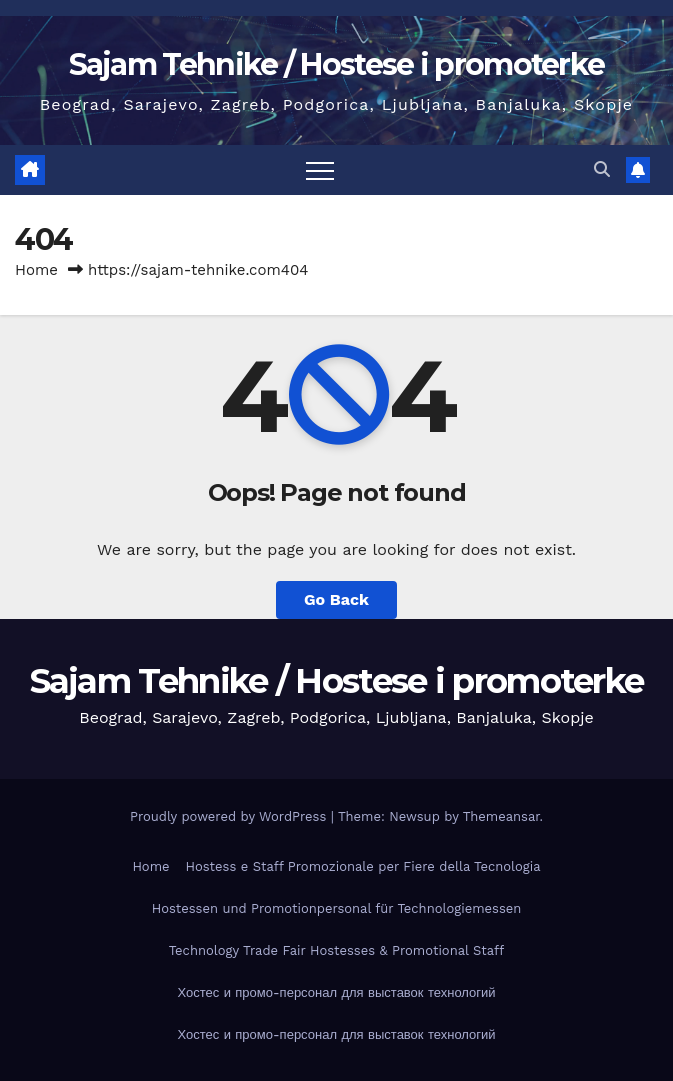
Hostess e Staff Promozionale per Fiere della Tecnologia (363, 866)
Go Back (336, 599)
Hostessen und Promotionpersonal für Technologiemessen (337, 908)
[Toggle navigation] (320, 170)
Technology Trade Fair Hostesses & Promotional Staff (337, 950)
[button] (602, 169)
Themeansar (501, 816)
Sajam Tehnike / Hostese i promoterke (337, 64)
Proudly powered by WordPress (230, 816)
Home (36, 270)
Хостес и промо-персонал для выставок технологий (336, 992)
